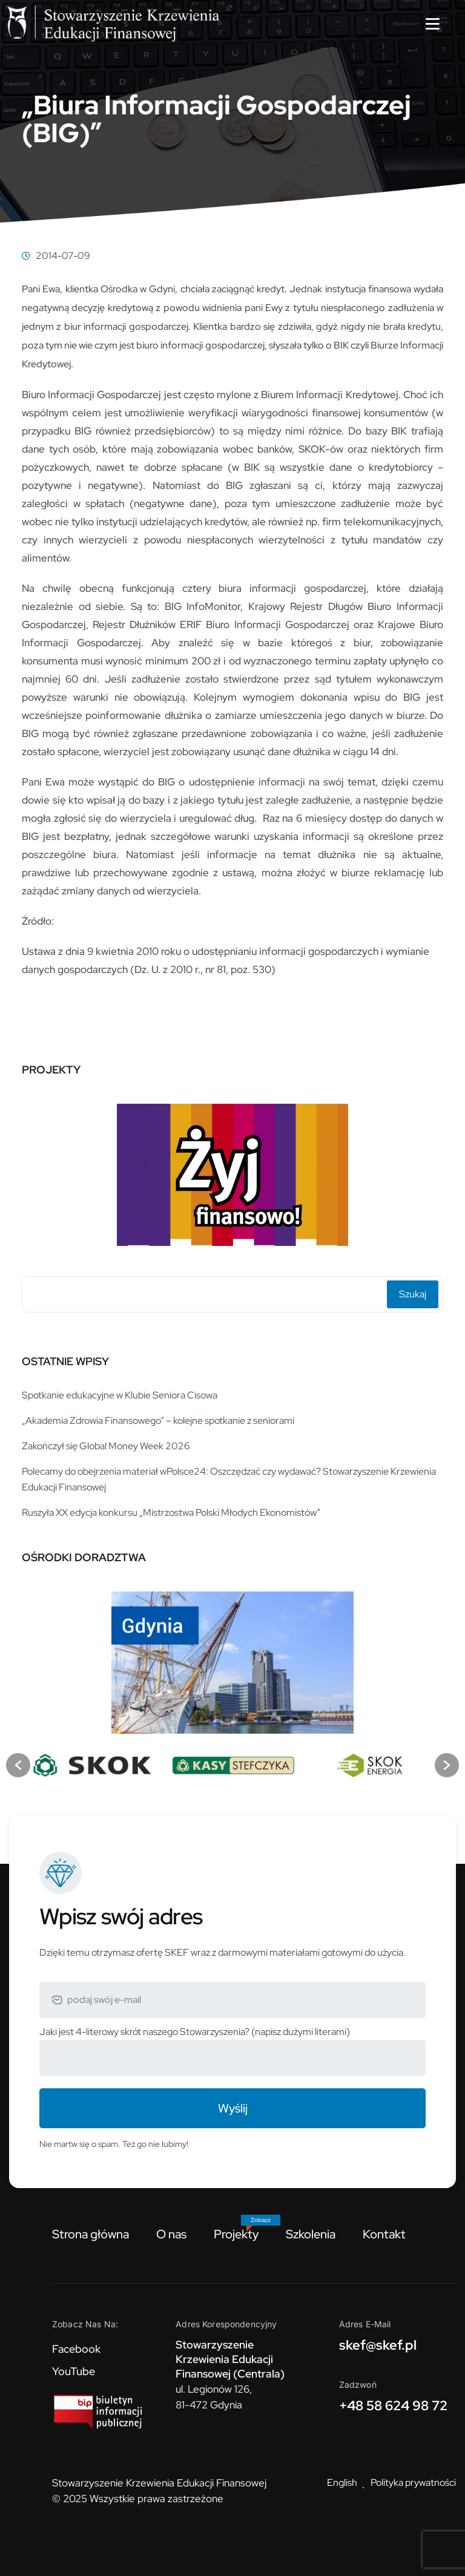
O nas (171, 2234)
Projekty (236, 2234)
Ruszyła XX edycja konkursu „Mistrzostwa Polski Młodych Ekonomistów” (171, 1512)
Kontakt (384, 2234)
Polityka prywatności (413, 2482)
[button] (18, 1765)
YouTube (73, 2371)
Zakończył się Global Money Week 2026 (106, 1446)
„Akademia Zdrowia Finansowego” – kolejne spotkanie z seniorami (158, 1420)
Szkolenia (310, 2234)
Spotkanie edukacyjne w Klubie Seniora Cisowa (119, 1395)
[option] (232, 1170)
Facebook (76, 2349)
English (342, 2482)
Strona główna (90, 2234)
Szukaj (412, 1294)
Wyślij (233, 2108)
